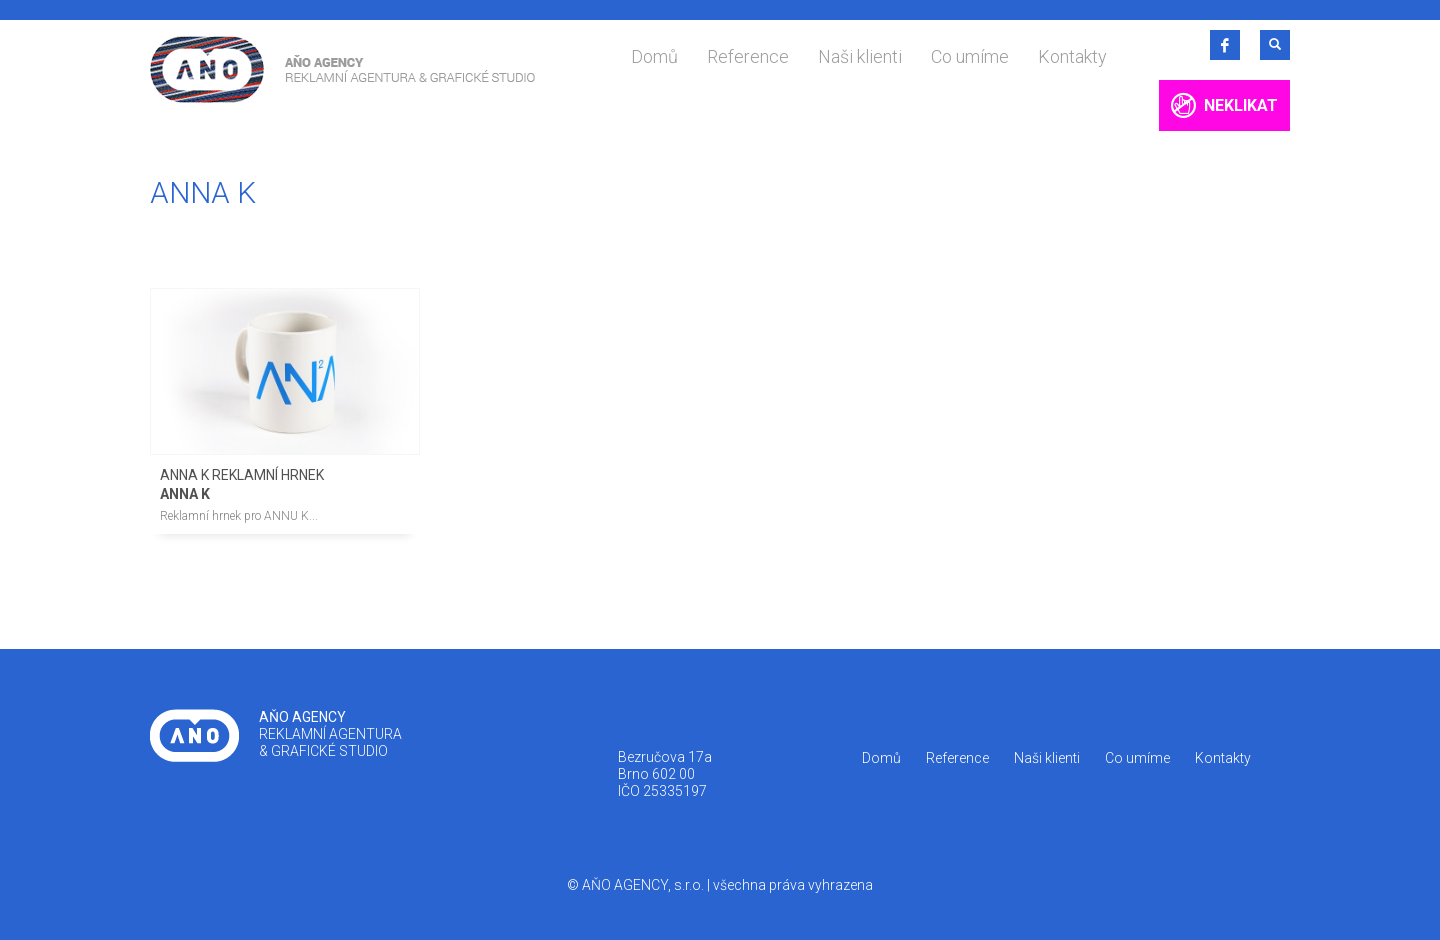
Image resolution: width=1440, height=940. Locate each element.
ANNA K (185, 494)
